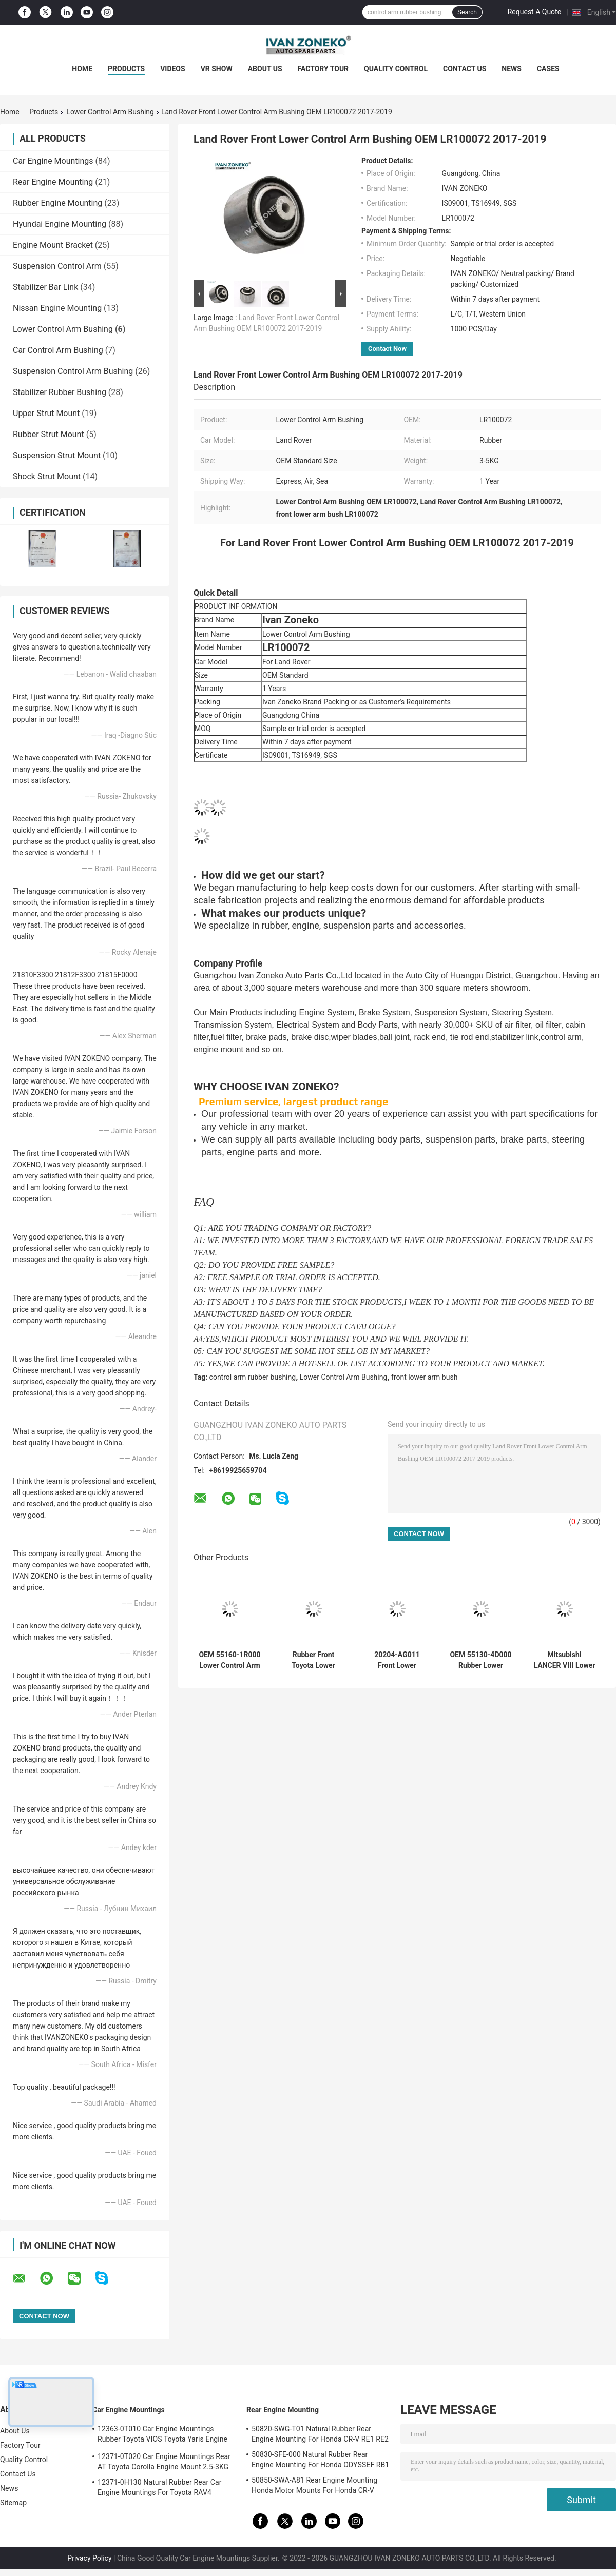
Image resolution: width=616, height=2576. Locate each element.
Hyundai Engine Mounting (59, 224)
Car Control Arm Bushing (58, 350)
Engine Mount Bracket (53, 245)
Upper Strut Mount (46, 413)
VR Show (217, 69)
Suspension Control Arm (57, 266)
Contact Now (387, 348)
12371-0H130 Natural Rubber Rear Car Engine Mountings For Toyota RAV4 (160, 2487)
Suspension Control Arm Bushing (73, 371)
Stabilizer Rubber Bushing (59, 392)
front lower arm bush (424, 1377)
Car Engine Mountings (53, 161)
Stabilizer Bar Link (45, 287)
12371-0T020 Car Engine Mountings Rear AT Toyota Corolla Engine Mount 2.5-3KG (164, 2461)
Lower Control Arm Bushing (110, 112)
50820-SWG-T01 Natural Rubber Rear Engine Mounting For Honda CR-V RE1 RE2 (320, 2434)
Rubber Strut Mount (48, 434)
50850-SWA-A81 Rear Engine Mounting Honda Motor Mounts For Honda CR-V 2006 (314, 2487)
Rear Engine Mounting (53, 182)
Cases (548, 69)
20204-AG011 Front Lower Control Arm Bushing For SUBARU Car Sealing (397, 1660)
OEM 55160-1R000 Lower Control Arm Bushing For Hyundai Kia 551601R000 (229, 1660)
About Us (265, 69)
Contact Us (464, 69)
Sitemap (13, 2503)
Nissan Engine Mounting (57, 308)
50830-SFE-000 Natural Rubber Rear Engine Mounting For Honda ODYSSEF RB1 (320, 2459)
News (512, 69)
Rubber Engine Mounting (57, 203)
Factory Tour (323, 69)
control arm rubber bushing (252, 1377)
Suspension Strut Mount (57, 455)
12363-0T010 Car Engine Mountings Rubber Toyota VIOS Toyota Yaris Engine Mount (162, 2435)
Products (126, 69)
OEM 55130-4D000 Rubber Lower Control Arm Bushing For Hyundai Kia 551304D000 (480, 1660)
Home (82, 69)
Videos (172, 69)
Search (467, 12)
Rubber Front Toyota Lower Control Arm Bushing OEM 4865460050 (313, 1660)
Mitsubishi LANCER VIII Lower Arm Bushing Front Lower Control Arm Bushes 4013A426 (564, 1660)
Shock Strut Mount (47, 476)
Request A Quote (534, 12)
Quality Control (396, 69)
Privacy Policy (89, 2558)
